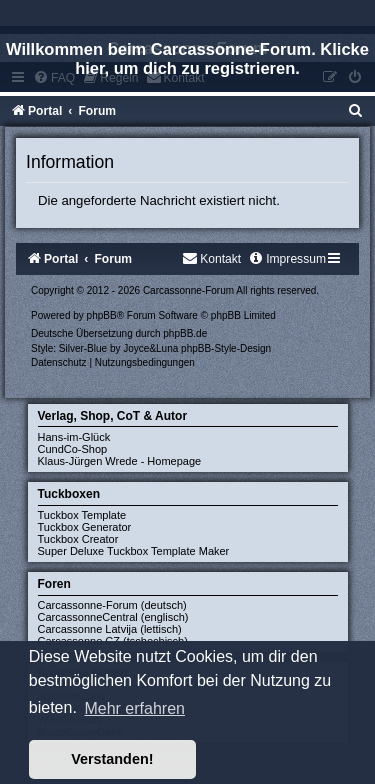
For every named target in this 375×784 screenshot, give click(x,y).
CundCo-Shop (73, 449)
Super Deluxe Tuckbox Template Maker (134, 551)
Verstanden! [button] (112, 759)
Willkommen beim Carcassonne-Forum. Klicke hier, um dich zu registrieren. (187, 58)
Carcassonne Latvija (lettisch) (110, 629)
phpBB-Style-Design (226, 348)
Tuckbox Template (82, 515)
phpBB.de (185, 333)
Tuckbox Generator (85, 527)
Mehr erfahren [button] (134, 708)
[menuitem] (356, 111)
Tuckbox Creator (78, 539)
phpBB (102, 315)
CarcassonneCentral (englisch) (113, 617)
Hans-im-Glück (74, 437)
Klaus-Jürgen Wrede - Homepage (120, 461)
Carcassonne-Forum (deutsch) (112, 605)
